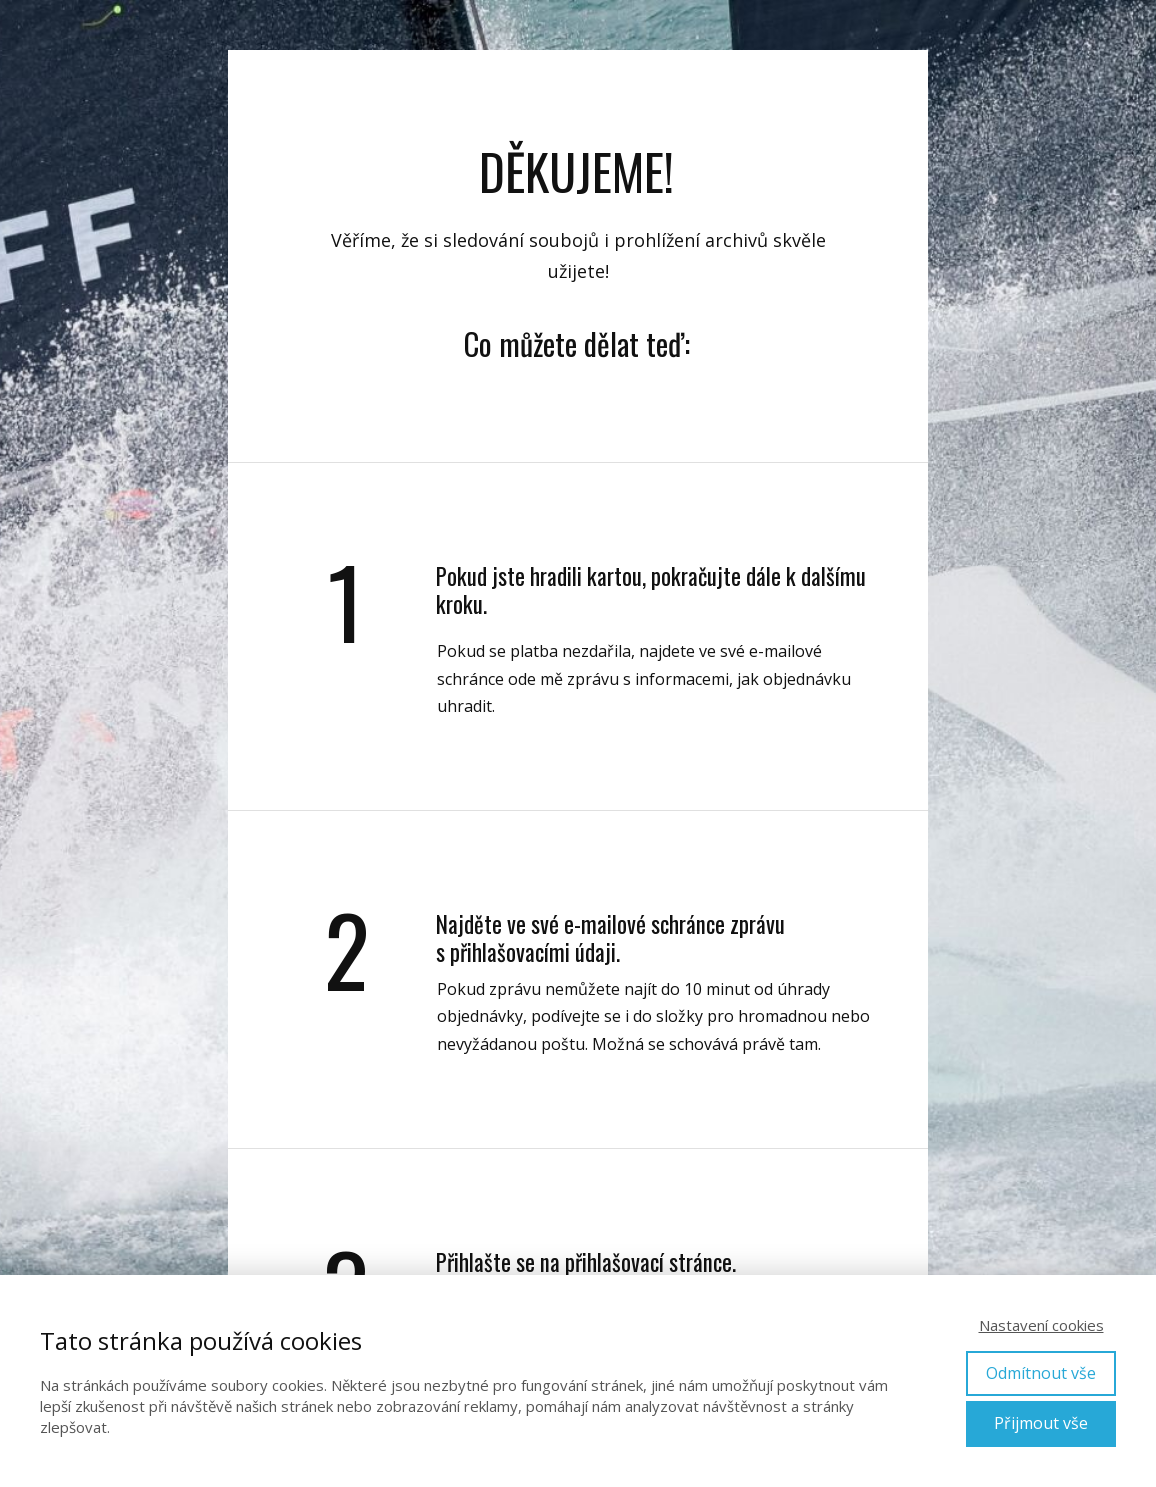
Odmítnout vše (1041, 1373)
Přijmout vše (1041, 1423)
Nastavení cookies (1041, 1325)
